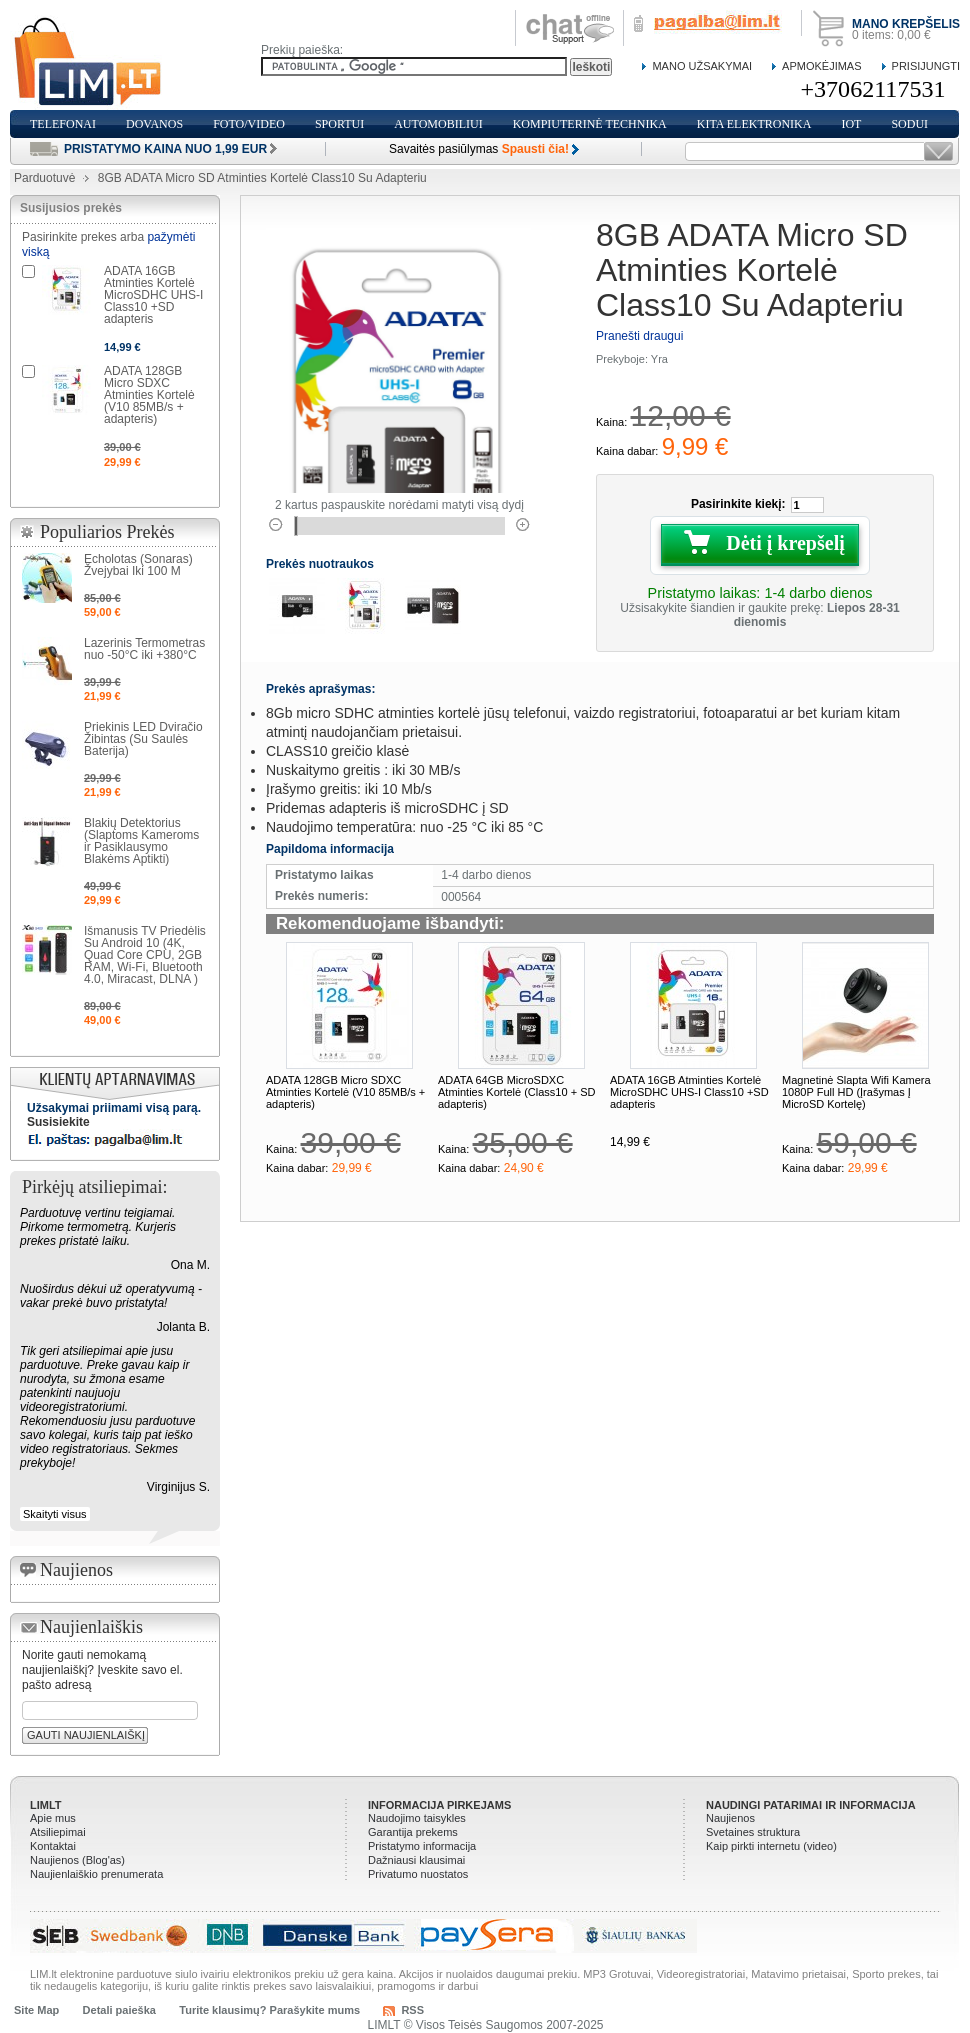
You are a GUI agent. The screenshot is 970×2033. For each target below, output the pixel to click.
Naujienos (730, 1818)
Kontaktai (53, 1846)
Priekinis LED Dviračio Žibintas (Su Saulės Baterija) (143, 739)
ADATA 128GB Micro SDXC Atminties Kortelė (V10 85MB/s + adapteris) (345, 1092)
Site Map (36, 2010)
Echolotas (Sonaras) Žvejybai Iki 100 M (138, 565)
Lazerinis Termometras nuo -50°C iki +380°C (144, 649)
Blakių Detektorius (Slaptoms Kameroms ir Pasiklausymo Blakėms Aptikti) (141, 841)
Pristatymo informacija (422, 1846)
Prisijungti (926, 66)
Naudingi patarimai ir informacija (811, 1805)
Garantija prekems (413, 1832)
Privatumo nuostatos (418, 1874)
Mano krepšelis (906, 24)
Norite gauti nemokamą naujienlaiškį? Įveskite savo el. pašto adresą (102, 1670)
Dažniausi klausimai (416, 1860)
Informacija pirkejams (439, 1805)
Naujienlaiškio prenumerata (96, 1874)
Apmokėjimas (821, 66)
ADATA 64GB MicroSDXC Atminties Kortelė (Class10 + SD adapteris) (516, 1092)
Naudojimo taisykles (417, 1818)
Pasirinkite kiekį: (738, 504)
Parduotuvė (44, 178)
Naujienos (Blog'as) (77, 1860)
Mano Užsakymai (702, 66)
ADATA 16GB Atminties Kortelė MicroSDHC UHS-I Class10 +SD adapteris (689, 1092)
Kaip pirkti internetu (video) (771, 1846)
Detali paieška (119, 2010)
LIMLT (46, 1805)
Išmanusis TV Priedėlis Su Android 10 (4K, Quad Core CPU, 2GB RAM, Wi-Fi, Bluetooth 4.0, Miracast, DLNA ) (145, 955)
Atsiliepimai (58, 1832)
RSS (412, 2010)
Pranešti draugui (639, 336)
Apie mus (53, 1818)
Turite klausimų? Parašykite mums (269, 2010)
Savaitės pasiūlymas (479, 149)
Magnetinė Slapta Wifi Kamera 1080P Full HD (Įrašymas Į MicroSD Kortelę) (856, 1092)
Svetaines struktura (753, 1832)
